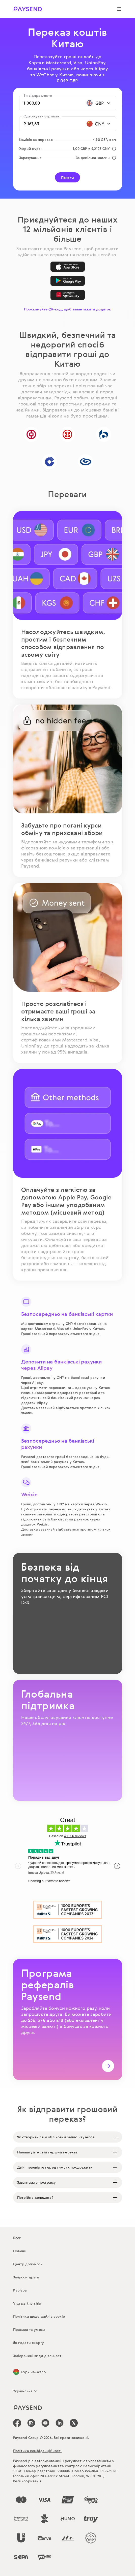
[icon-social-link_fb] (17, 2423)
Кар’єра (20, 2290)
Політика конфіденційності (37, 2450)
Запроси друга (26, 2277)
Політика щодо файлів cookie (39, 2316)
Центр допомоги (28, 2264)
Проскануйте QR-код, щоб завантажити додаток (67, 309)
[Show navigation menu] (119, 9)
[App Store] (67, 267)
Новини (20, 2250)
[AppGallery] (67, 295)
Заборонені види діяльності (38, 2355)
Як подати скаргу (28, 2342)
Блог (17, 2237)
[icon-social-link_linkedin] (60, 2423)
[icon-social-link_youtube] (45, 2423)
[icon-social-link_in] (31, 2423)
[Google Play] (67, 281)
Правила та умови (29, 2329)
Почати (67, 177)
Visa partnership (27, 2303)
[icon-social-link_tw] (74, 2423)
